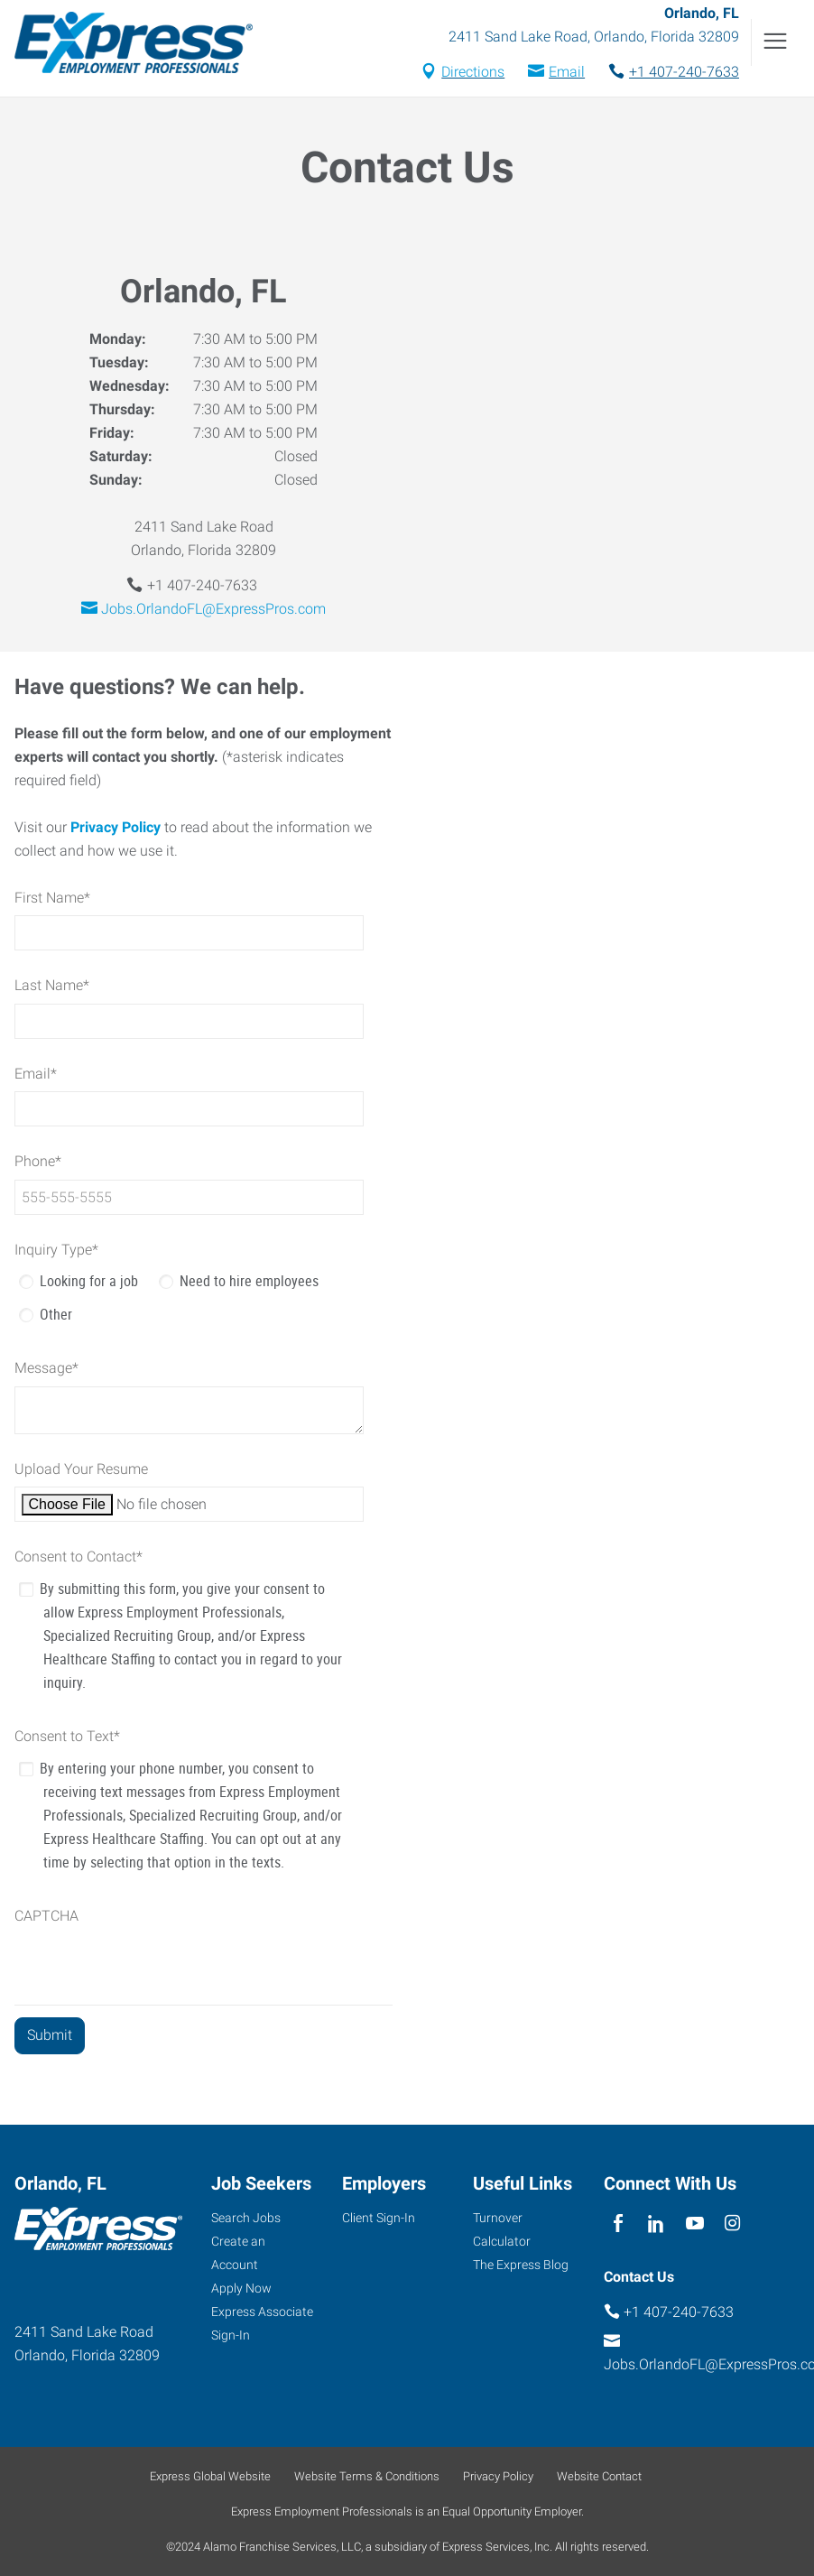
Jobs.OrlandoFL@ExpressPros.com (213, 608)
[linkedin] (656, 2224)
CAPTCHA (46, 1915)
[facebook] (619, 2224)
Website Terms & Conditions (366, 2476)
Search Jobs (246, 2217)
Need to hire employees (249, 1281)
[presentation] (151, 1969)
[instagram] (732, 2224)
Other (56, 1314)
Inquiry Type (56, 1249)
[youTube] (694, 2224)
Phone (37, 1161)
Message (46, 1367)
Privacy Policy (115, 827)
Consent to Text (67, 1736)
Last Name (51, 985)
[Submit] (49, 2035)
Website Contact (599, 2476)
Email (567, 71)
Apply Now (241, 2288)
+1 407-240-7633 (684, 71)
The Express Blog (521, 2264)
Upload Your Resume (81, 1469)
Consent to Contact (78, 1556)
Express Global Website (210, 2476)
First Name (52, 897)
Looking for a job (89, 1281)
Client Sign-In (378, 2217)
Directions (472, 71)
